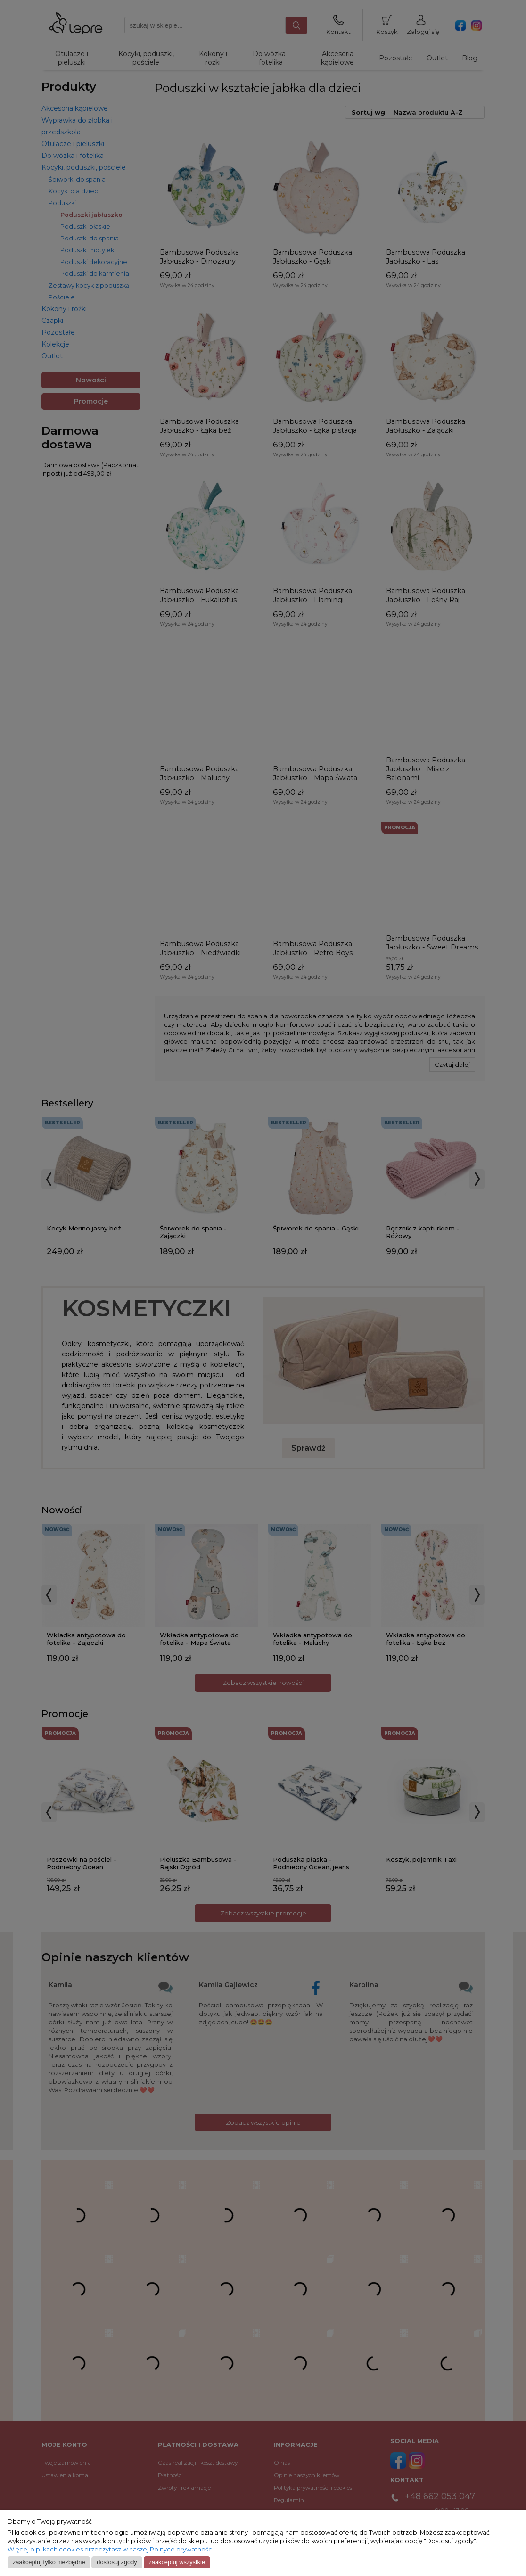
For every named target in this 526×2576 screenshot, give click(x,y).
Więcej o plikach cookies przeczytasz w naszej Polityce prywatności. (111, 2549)
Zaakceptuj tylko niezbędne (49, 2562)
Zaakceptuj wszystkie (176, 2562)
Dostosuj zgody (117, 2562)
